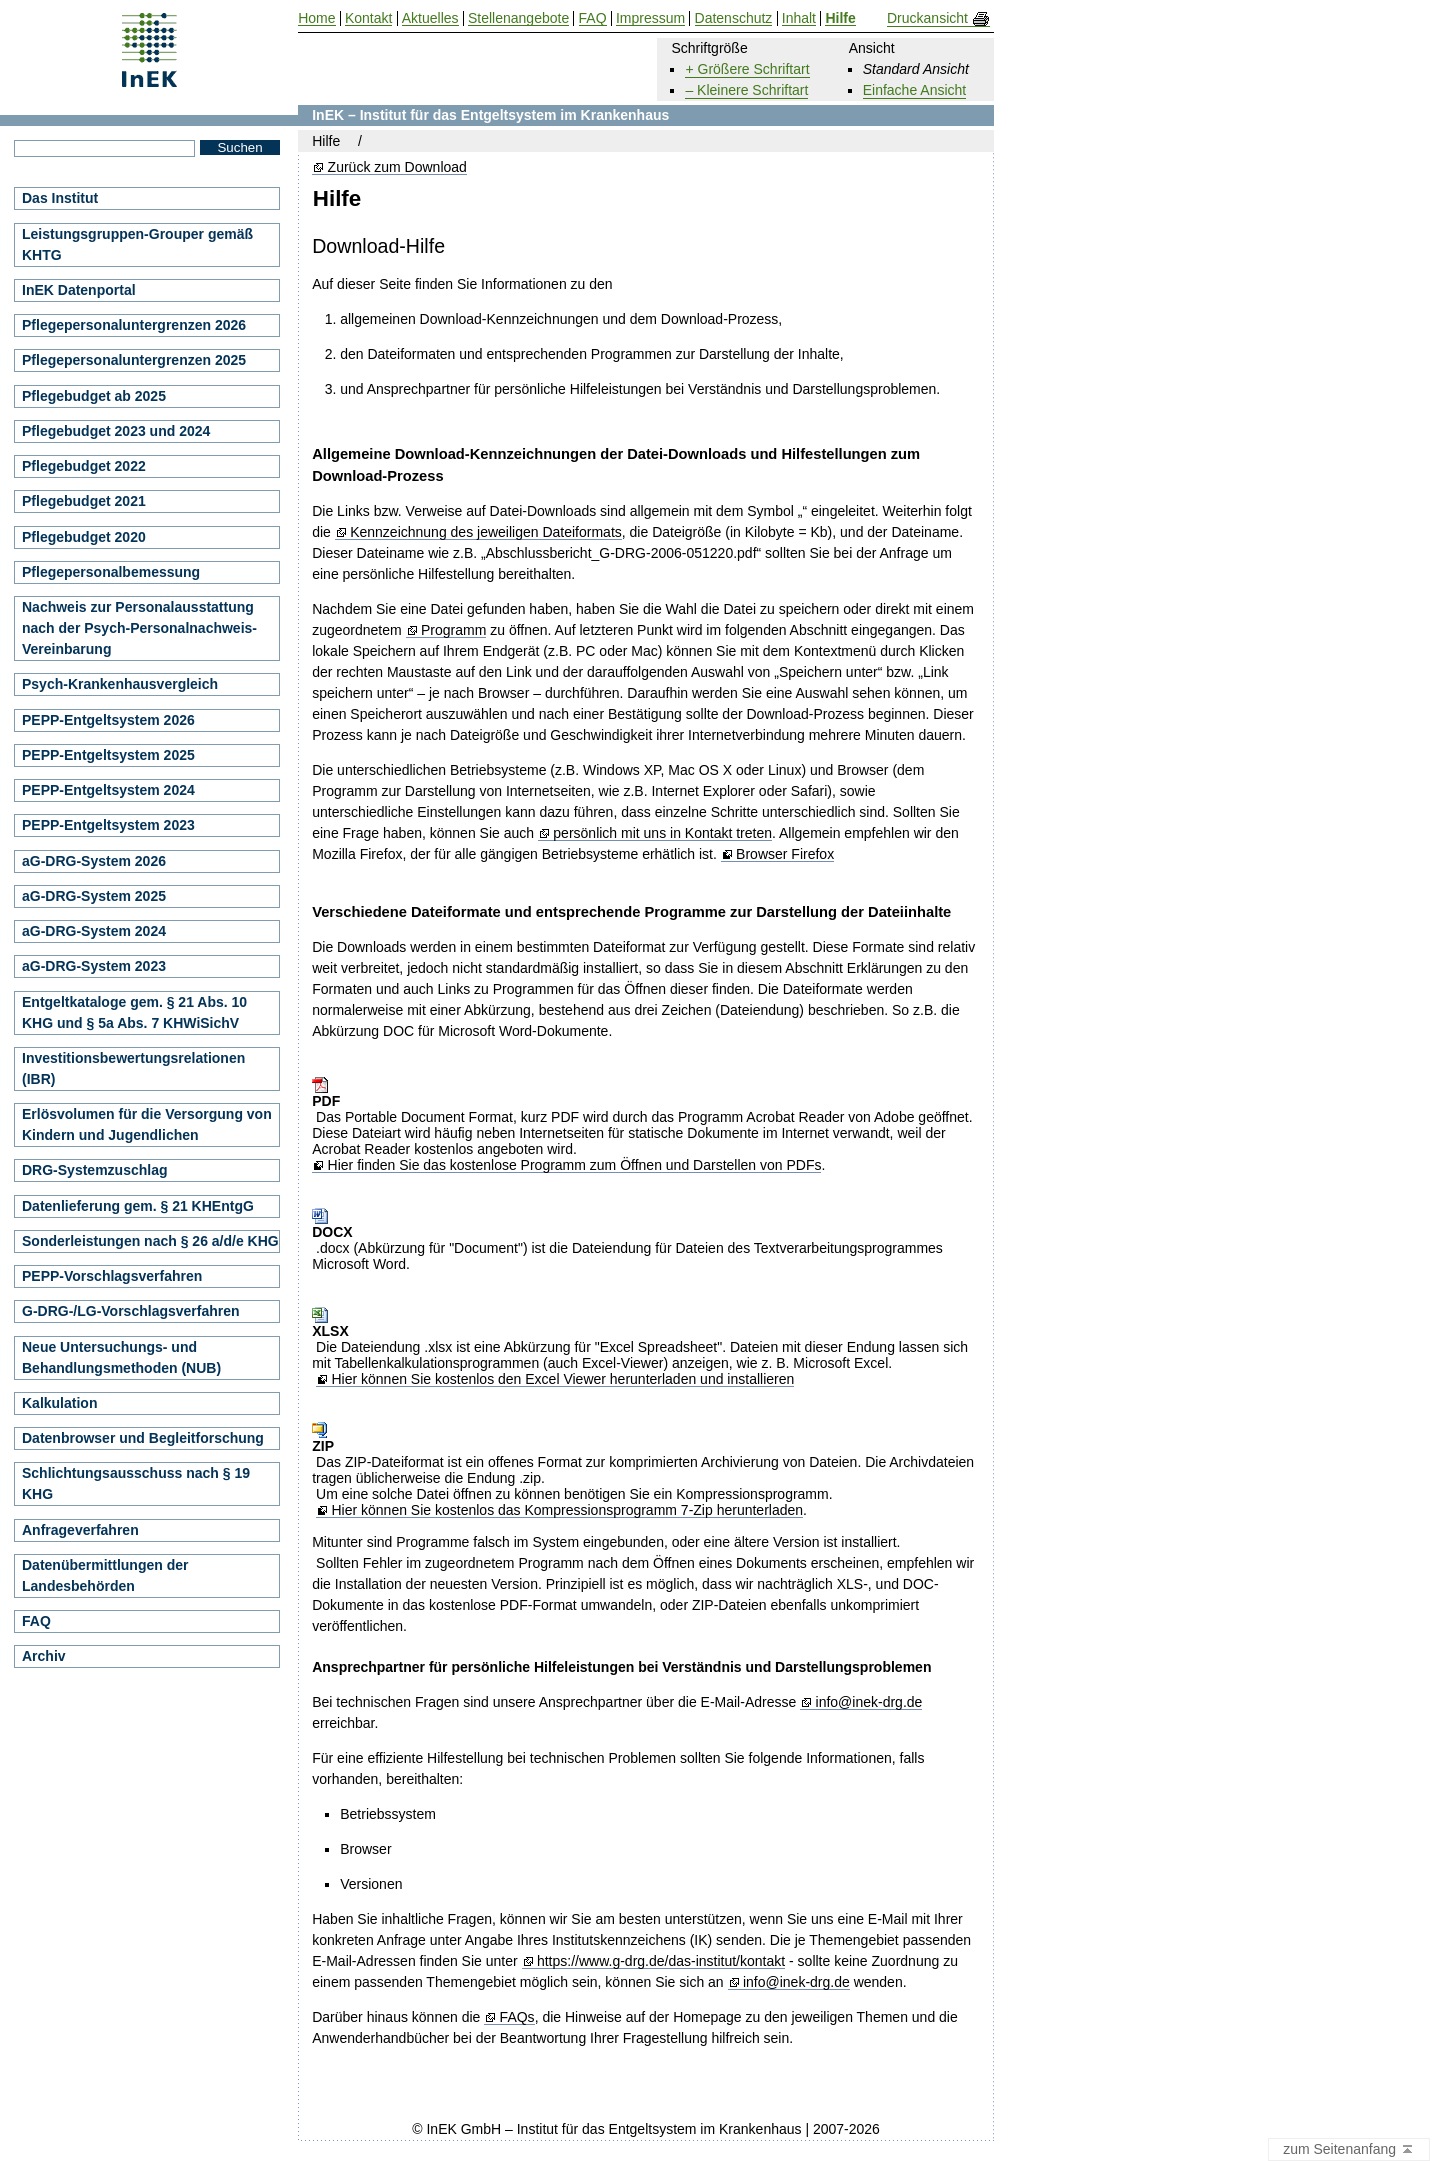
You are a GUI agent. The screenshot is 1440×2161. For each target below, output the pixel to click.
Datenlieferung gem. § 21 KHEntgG (138, 1206)
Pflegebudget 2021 (84, 501)
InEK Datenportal (79, 290)
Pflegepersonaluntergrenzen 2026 (134, 325)
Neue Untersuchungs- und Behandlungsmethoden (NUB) (121, 1357)
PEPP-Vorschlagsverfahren (112, 1276)
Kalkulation (59, 1403)
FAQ (36, 1621)
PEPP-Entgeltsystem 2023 (108, 825)
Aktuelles (430, 18)
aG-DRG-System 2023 (94, 966)
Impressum (650, 18)
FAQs (517, 2017)
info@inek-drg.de (869, 1702)
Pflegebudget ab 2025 (94, 396)
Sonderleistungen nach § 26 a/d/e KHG (150, 1241)
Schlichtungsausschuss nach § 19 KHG (136, 1483)
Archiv (44, 1656)
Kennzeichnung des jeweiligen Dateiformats (486, 532)
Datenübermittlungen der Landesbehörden (105, 1575)
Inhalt (799, 18)
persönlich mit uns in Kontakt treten (662, 833)
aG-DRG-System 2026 (94, 861)
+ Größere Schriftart (747, 69)
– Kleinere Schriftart (746, 90)
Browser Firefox (785, 854)
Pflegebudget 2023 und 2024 (116, 431)
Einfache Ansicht (915, 90)
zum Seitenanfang (1349, 2150)
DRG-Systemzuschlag (94, 1170)
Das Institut (60, 198)
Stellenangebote (518, 18)
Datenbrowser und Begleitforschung (143, 1438)
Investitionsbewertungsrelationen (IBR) (133, 1068)
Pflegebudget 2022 (84, 466)
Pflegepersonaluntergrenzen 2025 (134, 360)
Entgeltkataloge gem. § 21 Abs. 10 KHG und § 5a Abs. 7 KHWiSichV (134, 1012)
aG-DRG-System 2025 (94, 896)
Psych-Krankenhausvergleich (120, 684)
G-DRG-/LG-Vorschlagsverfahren (131, 1311)
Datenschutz (734, 18)
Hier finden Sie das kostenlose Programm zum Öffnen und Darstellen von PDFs (575, 1165)
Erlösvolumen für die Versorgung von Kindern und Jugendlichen (147, 1124)
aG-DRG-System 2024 (94, 931)
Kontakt (368, 18)
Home (316, 18)
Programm (453, 630)
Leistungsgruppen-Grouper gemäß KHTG (137, 244)
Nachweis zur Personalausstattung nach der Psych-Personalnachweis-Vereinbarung (139, 628)
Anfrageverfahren (80, 1530)
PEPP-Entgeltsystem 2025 (108, 755)
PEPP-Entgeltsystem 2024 (108, 790)
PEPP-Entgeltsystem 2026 (108, 720)
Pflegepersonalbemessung (111, 572)
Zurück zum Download (397, 167)
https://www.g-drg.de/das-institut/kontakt (661, 1961)
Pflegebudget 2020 (84, 537)
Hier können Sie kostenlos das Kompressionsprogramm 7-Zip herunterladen (567, 1510)
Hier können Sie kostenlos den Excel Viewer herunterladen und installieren (562, 1379)
